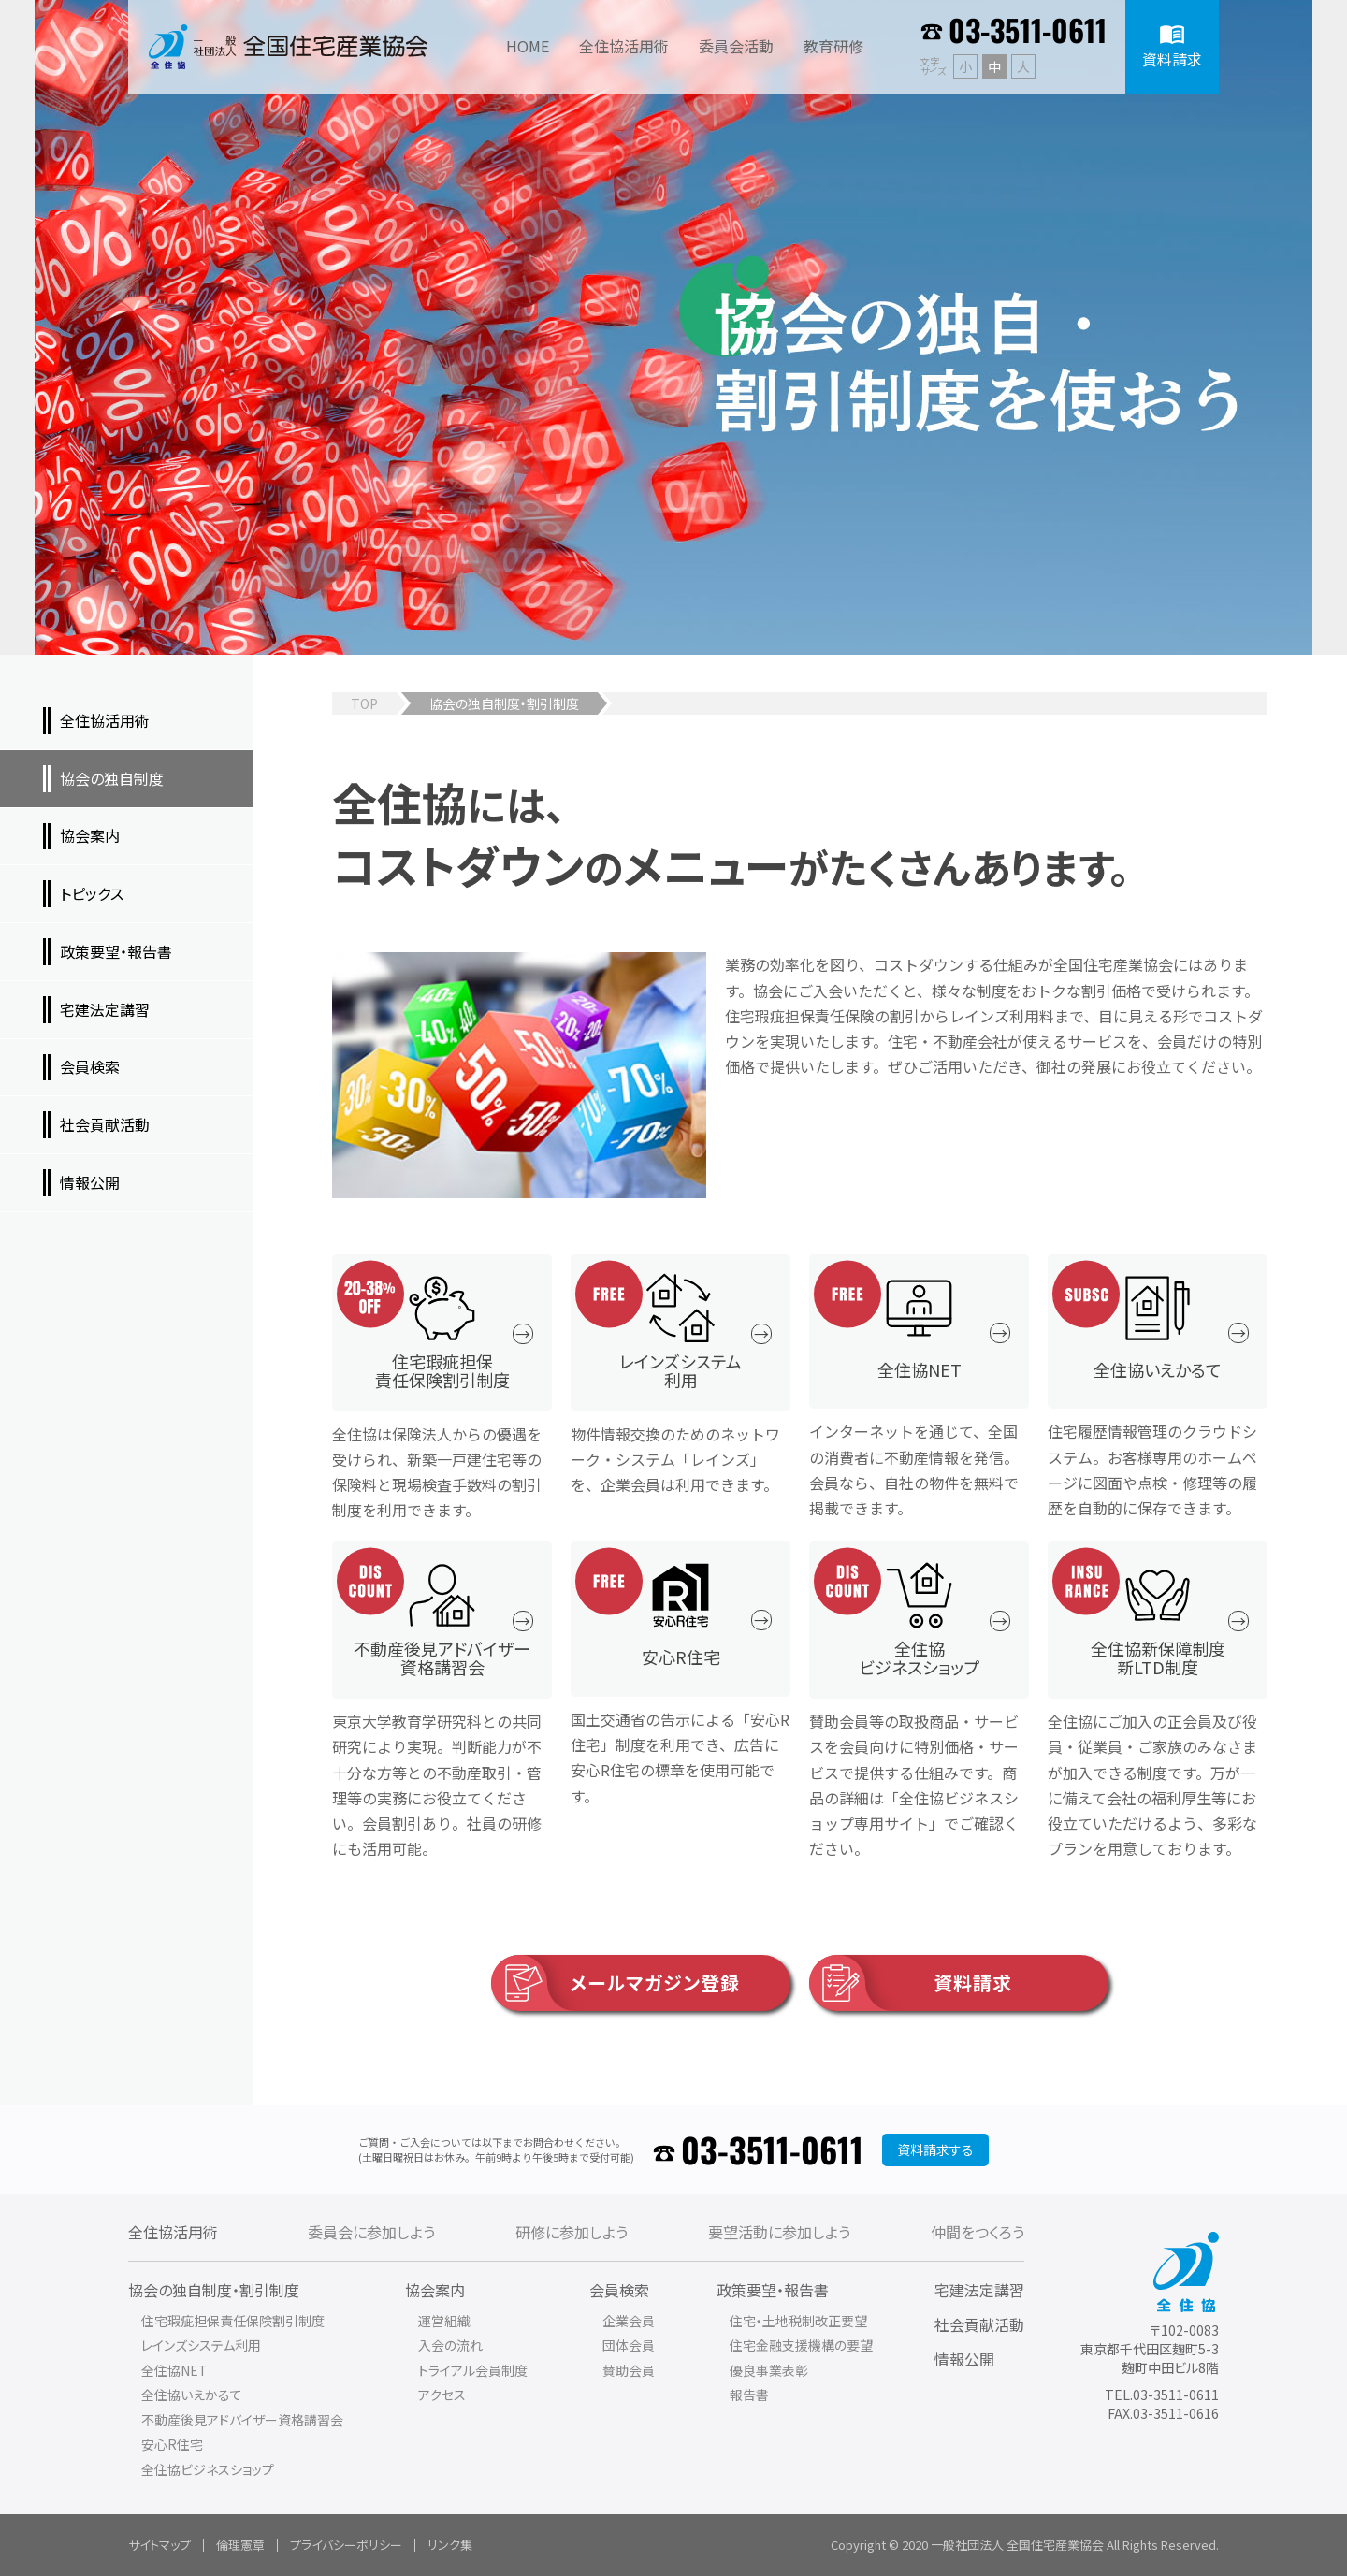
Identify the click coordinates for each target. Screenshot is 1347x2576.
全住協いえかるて (191, 2394)
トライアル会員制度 (473, 2370)
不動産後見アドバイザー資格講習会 (242, 2419)
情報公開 (964, 2359)
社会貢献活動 (979, 2324)
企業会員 (628, 2320)
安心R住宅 (172, 2444)
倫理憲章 (240, 2545)
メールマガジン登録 (615, 1983)
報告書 (749, 2394)
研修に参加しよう (571, 2232)
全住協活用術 (173, 2232)
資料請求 (910, 1983)
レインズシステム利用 (201, 2345)
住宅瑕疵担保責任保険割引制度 (233, 2320)
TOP (364, 703)
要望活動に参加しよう (779, 2232)
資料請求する (935, 2149)
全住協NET (174, 2370)
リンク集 (449, 2545)
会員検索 (619, 2290)
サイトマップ (159, 2545)
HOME (527, 46)
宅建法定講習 (979, 2290)
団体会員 (628, 2345)
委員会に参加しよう (371, 2232)
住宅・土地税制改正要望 (798, 2320)
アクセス (442, 2394)
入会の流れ (450, 2345)
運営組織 (444, 2320)
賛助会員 (628, 2370)
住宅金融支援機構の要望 (801, 2345)
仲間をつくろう (977, 2232)
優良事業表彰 (769, 2370)
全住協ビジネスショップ (207, 2469)
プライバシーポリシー (346, 2545)
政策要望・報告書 (773, 2290)
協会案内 (435, 2290)
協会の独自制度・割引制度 (213, 2290)
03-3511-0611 (1028, 29)
